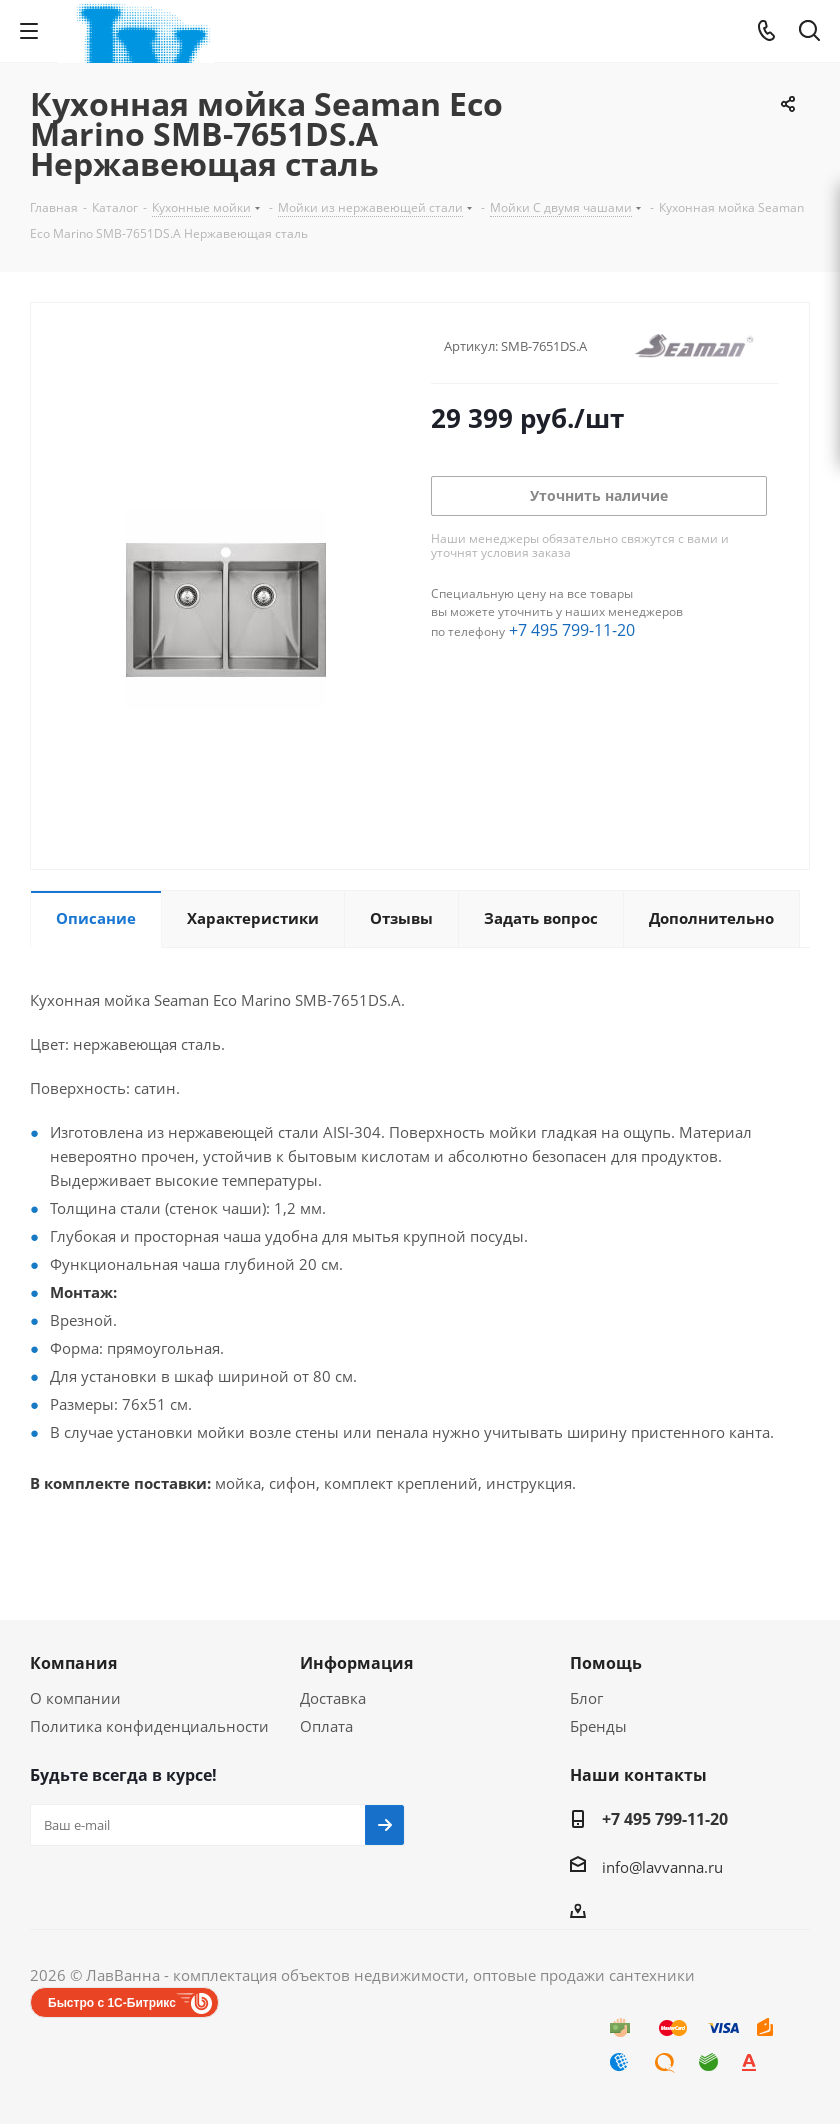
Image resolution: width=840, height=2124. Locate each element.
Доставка (333, 1698)
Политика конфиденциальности (149, 1726)
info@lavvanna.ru (662, 1867)
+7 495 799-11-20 (572, 630)
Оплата (326, 1726)
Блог (586, 1698)
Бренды (598, 1726)
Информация (356, 1663)
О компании (75, 1698)
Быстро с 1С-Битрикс (112, 2003)
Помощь (606, 1663)
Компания (73, 1663)
